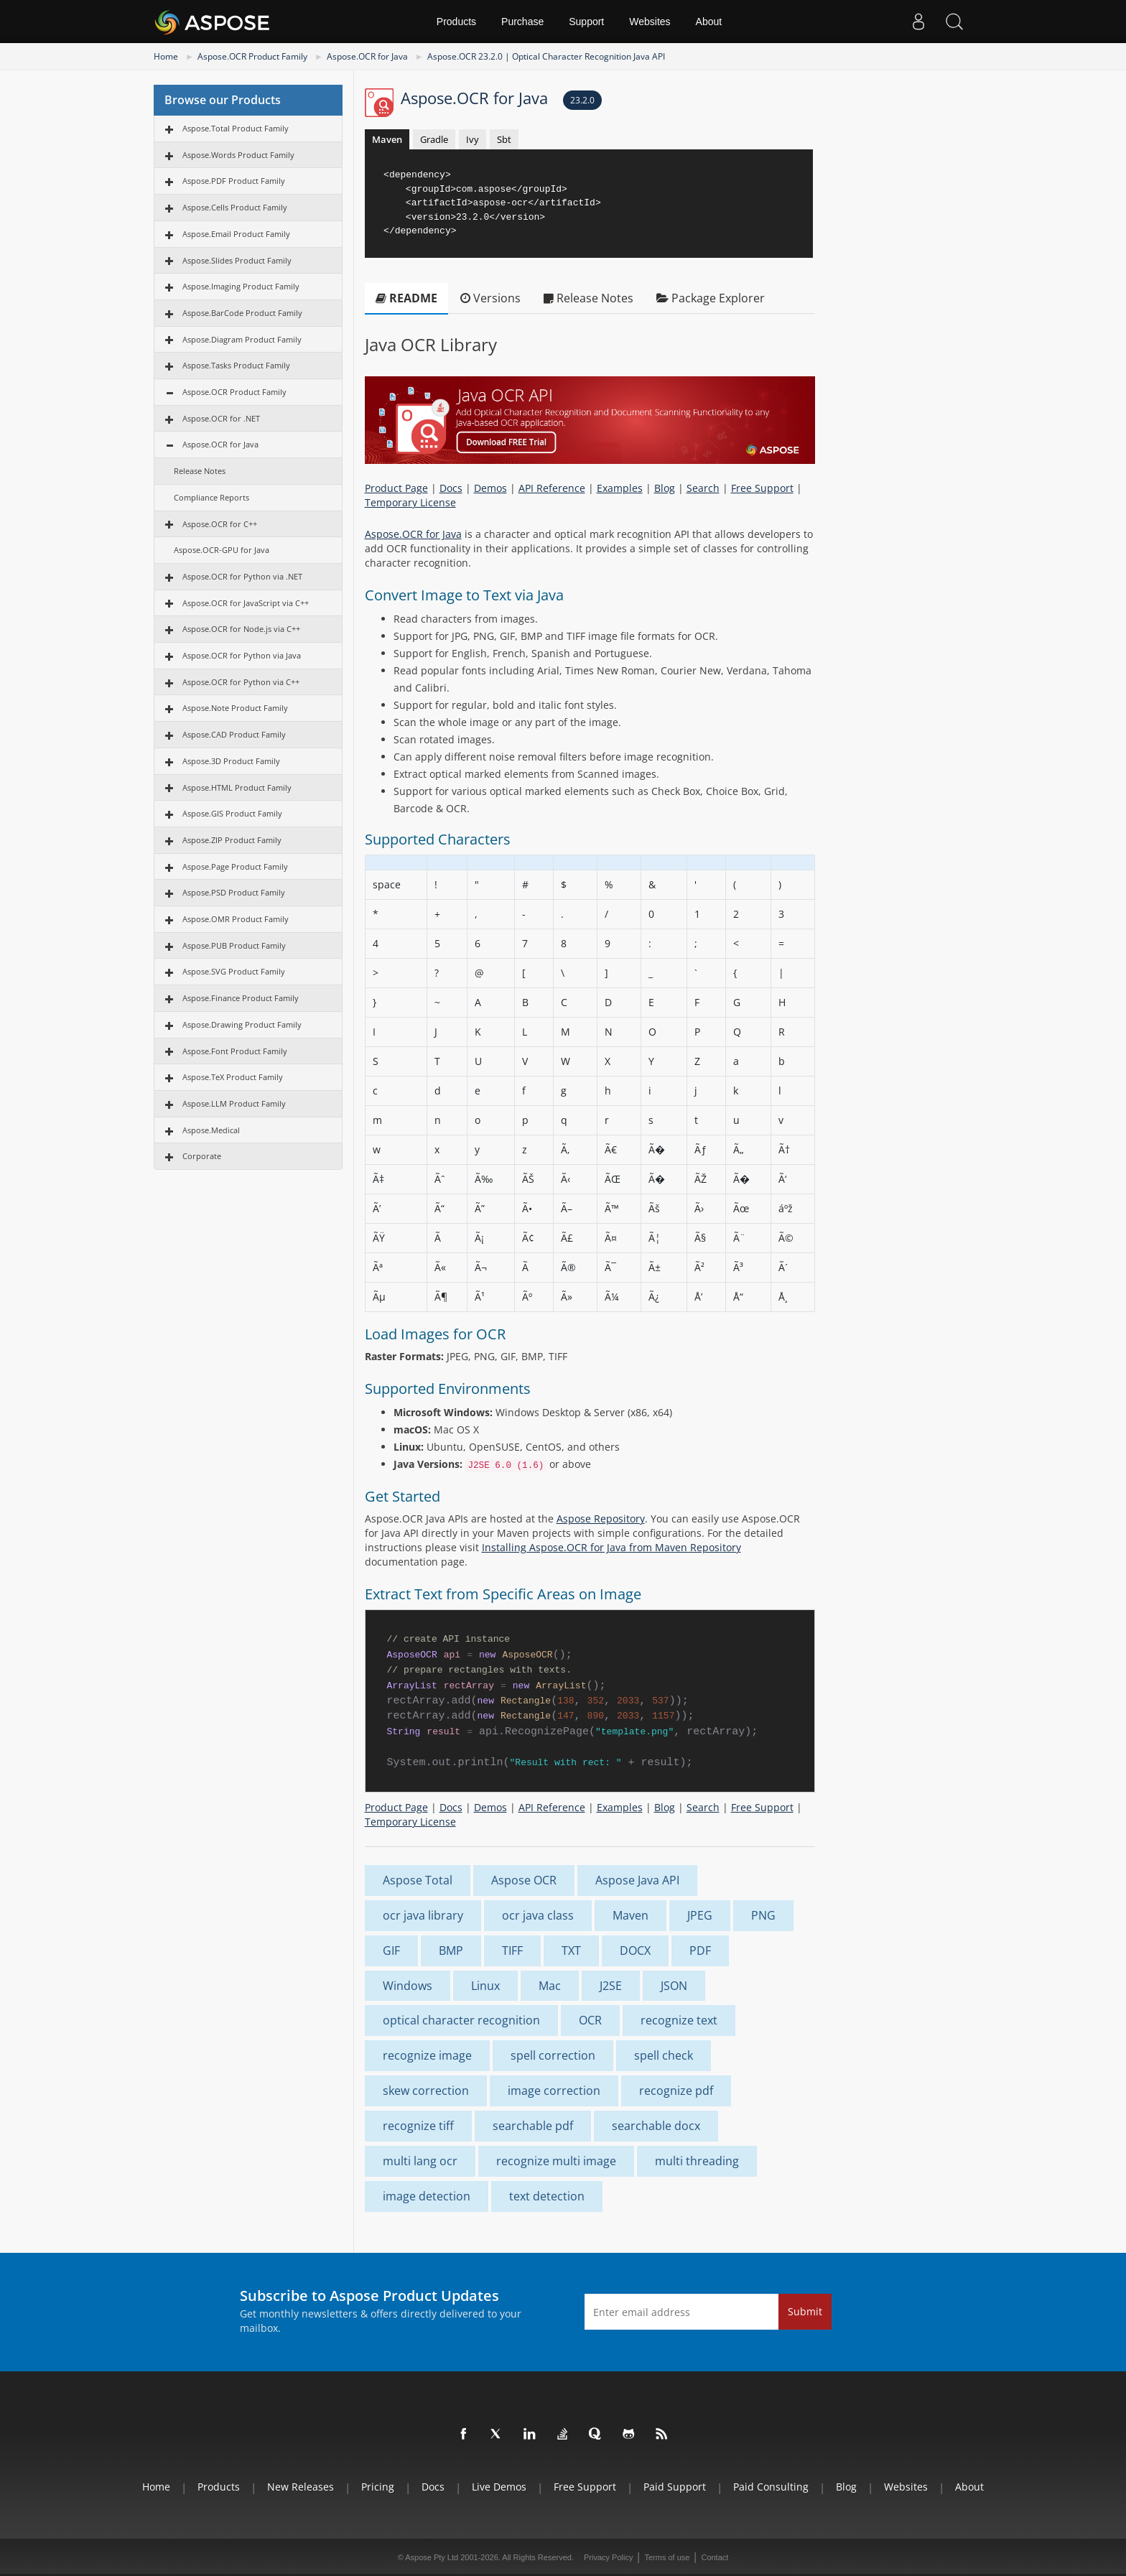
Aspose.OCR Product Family (252, 56)
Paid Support (674, 2486)
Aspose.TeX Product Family (232, 1076)
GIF (391, 1950)
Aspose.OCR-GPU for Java (221, 549)
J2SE (611, 1986)
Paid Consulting (771, 2486)
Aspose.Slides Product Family (237, 260)
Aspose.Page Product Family (235, 866)
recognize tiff (418, 2126)
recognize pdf (676, 2090)
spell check (663, 2055)
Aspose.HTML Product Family (237, 787)
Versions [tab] (490, 298)
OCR (590, 2020)
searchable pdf (533, 2126)
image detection (426, 2196)
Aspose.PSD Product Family (233, 892)
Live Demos (499, 2486)
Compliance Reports (211, 497)
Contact (714, 2557)
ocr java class (538, 1915)
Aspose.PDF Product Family (233, 180)
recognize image (427, 2055)
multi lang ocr (420, 2161)
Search (703, 488)
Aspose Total (417, 1880)
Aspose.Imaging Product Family (240, 286)
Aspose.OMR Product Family (235, 918)
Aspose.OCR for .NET (221, 418)
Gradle (434, 139)
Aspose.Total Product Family (235, 128)
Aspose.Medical (211, 1130)
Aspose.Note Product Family (235, 707)
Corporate (201, 1155)
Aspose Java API (637, 1880)
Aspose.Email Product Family (236, 233)
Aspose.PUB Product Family (234, 945)
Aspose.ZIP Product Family (232, 839)
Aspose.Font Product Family (234, 1051)
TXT (571, 1950)
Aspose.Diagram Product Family (242, 339)
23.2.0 (582, 100)
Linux (485, 1986)
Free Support (762, 488)
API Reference (551, 488)
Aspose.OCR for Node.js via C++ (241, 628)
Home (166, 56)
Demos (490, 488)
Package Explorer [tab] (710, 298)
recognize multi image (556, 2161)
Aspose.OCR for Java (367, 56)
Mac (550, 1986)
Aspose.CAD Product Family (234, 734)
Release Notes (199, 470)
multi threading (697, 2161)
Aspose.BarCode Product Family (242, 312)
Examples (620, 488)
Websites (649, 21)
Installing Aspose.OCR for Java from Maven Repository (611, 1547)
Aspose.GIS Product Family (232, 813)
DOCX (635, 1950)
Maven (387, 139)
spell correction (553, 2055)
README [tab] (406, 298)
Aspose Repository (601, 1518)
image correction (554, 2090)
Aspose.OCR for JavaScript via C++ (245, 602)
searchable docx (656, 2126)
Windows (407, 1986)
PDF (700, 1950)
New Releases (300, 2486)
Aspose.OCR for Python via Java (241, 655)
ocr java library (423, 1915)
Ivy (472, 139)
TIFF (512, 1950)
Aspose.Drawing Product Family (242, 1024)
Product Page (396, 488)
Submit (805, 2311)
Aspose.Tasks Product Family (236, 365)
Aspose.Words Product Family (238, 154)
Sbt (504, 139)
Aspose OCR (524, 1880)
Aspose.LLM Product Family (234, 1103)
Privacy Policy (608, 2557)
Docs (450, 488)
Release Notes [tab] (588, 298)
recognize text (679, 2020)
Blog (664, 488)
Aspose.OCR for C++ (219, 524)
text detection (547, 2196)
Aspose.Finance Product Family (240, 997)
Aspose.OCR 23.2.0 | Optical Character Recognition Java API (546, 56)
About (709, 21)
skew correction (426, 2090)
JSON (674, 1986)
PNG (763, 1915)
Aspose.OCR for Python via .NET (242, 576)
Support (586, 21)
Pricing (377, 2486)
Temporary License (410, 502)
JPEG (699, 1915)
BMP (451, 1950)
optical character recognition (461, 2020)
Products (456, 21)
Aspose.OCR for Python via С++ (240, 681)
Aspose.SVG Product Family (233, 971)
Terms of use (666, 2557)
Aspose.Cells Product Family (234, 207)
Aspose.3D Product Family (231, 760)
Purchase (522, 21)
